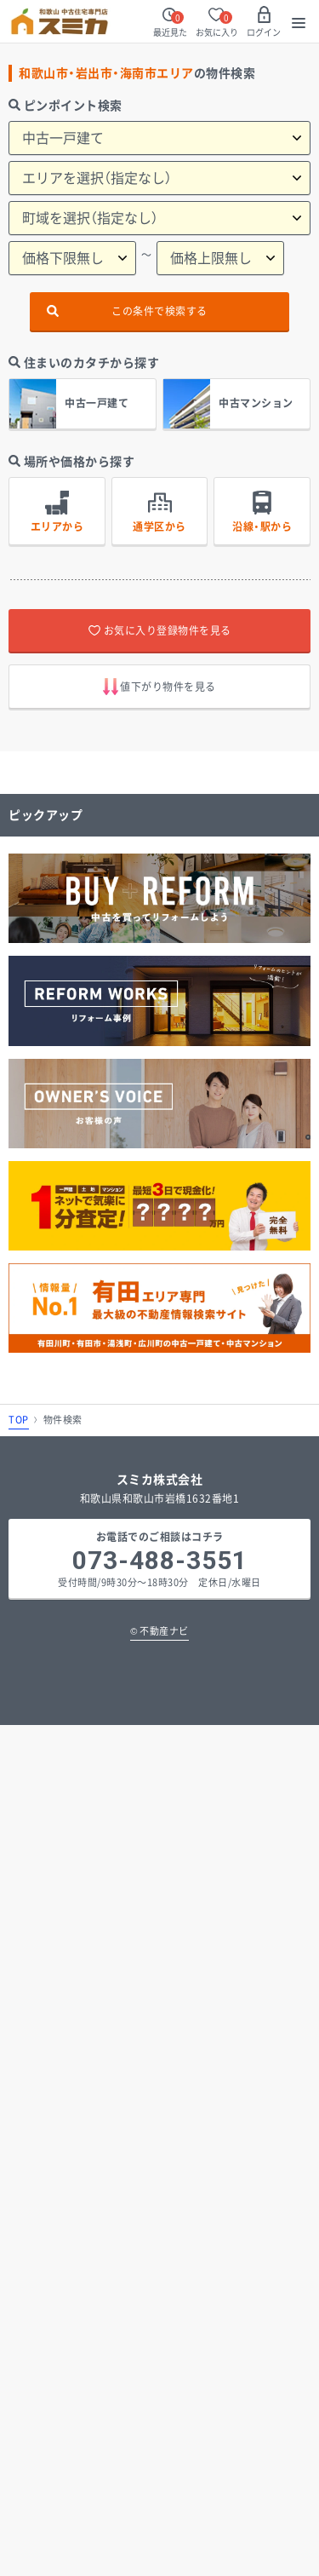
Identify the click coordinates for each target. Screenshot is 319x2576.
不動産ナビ (159, 1631)
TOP (19, 1419)
